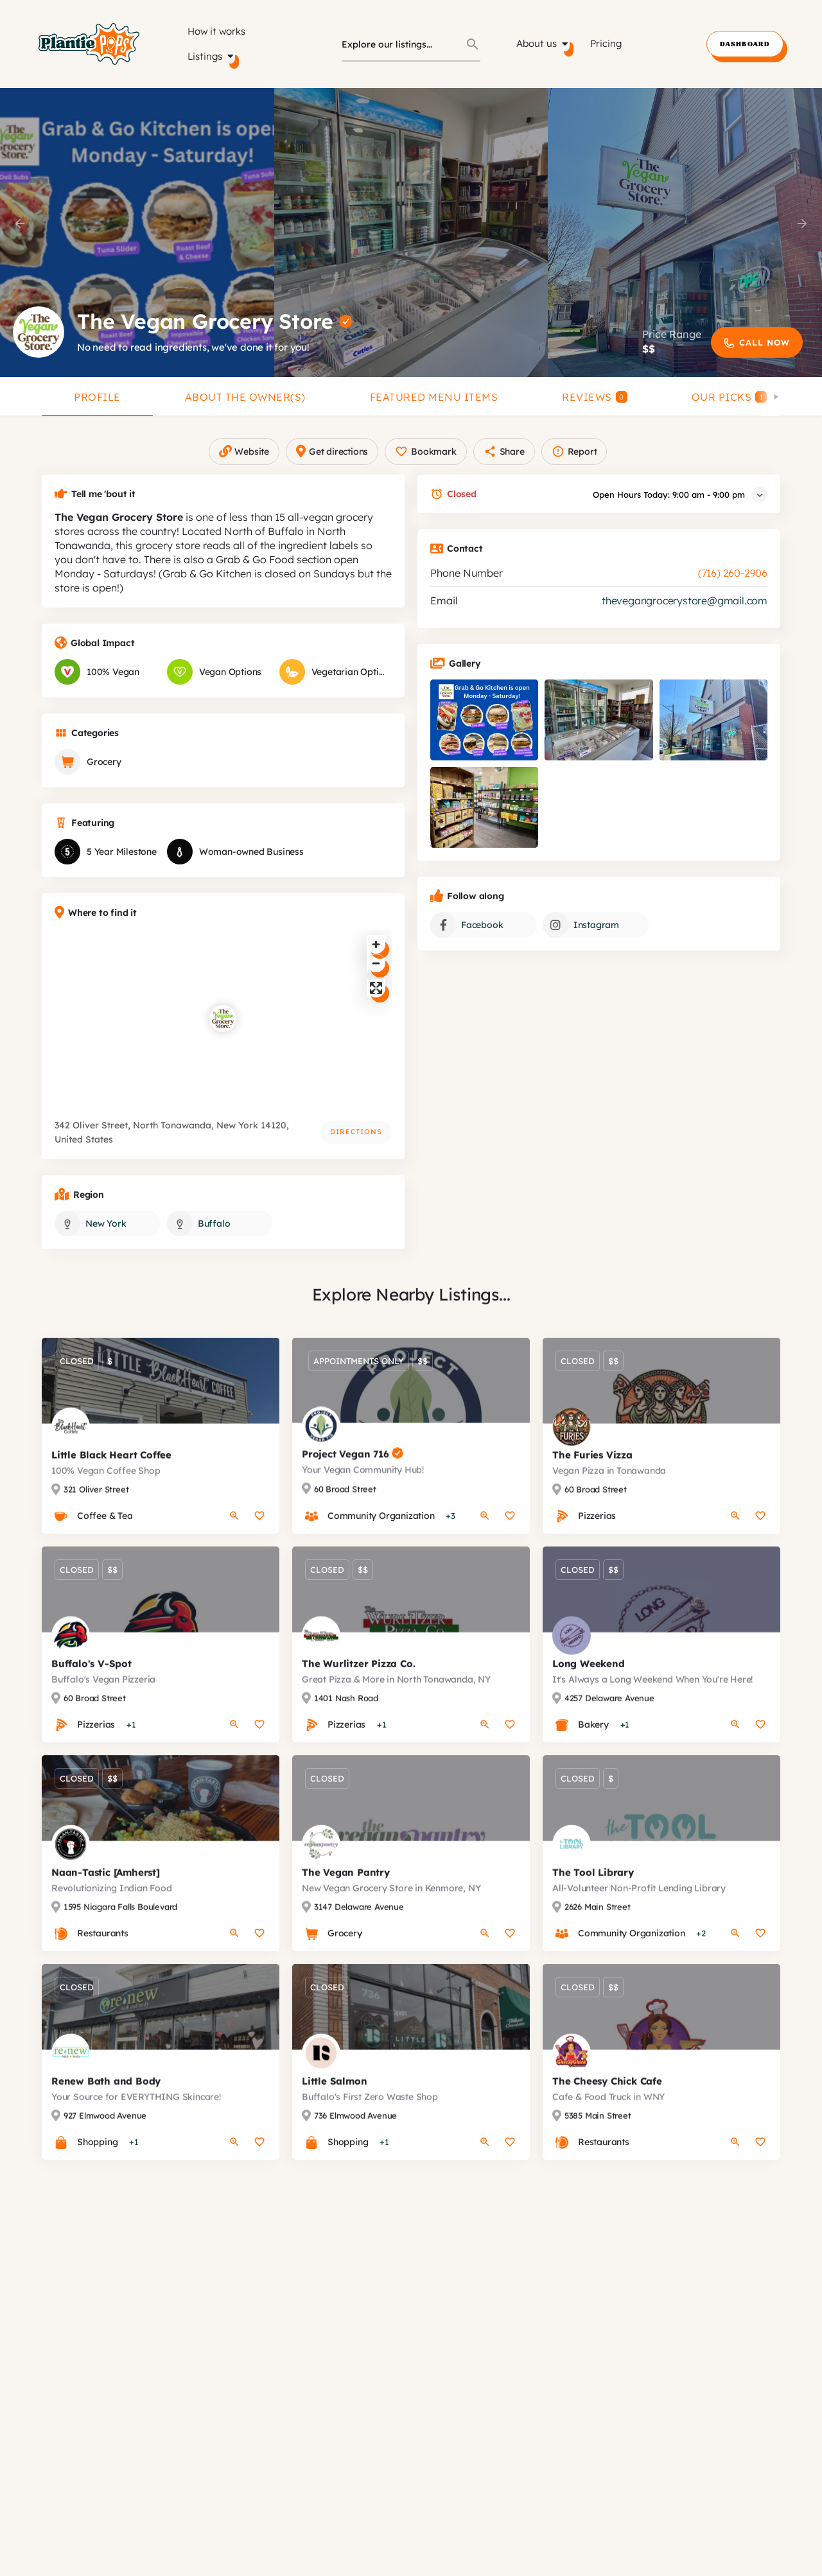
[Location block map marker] (222, 1031)
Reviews (594, 396)
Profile (97, 396)
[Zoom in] (376, 957)
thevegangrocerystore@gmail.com (684, 613)
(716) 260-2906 (732, 585)
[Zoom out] (376, 976)
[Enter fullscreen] (376, 1001)
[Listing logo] (38, 332)
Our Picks (729, 396)
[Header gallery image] (137, 232)
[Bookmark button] (259, 1541)
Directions (356, 1144)
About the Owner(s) (245, 396)
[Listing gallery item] (484, 732)
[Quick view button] (234, 1541)
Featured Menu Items (434, 396)
